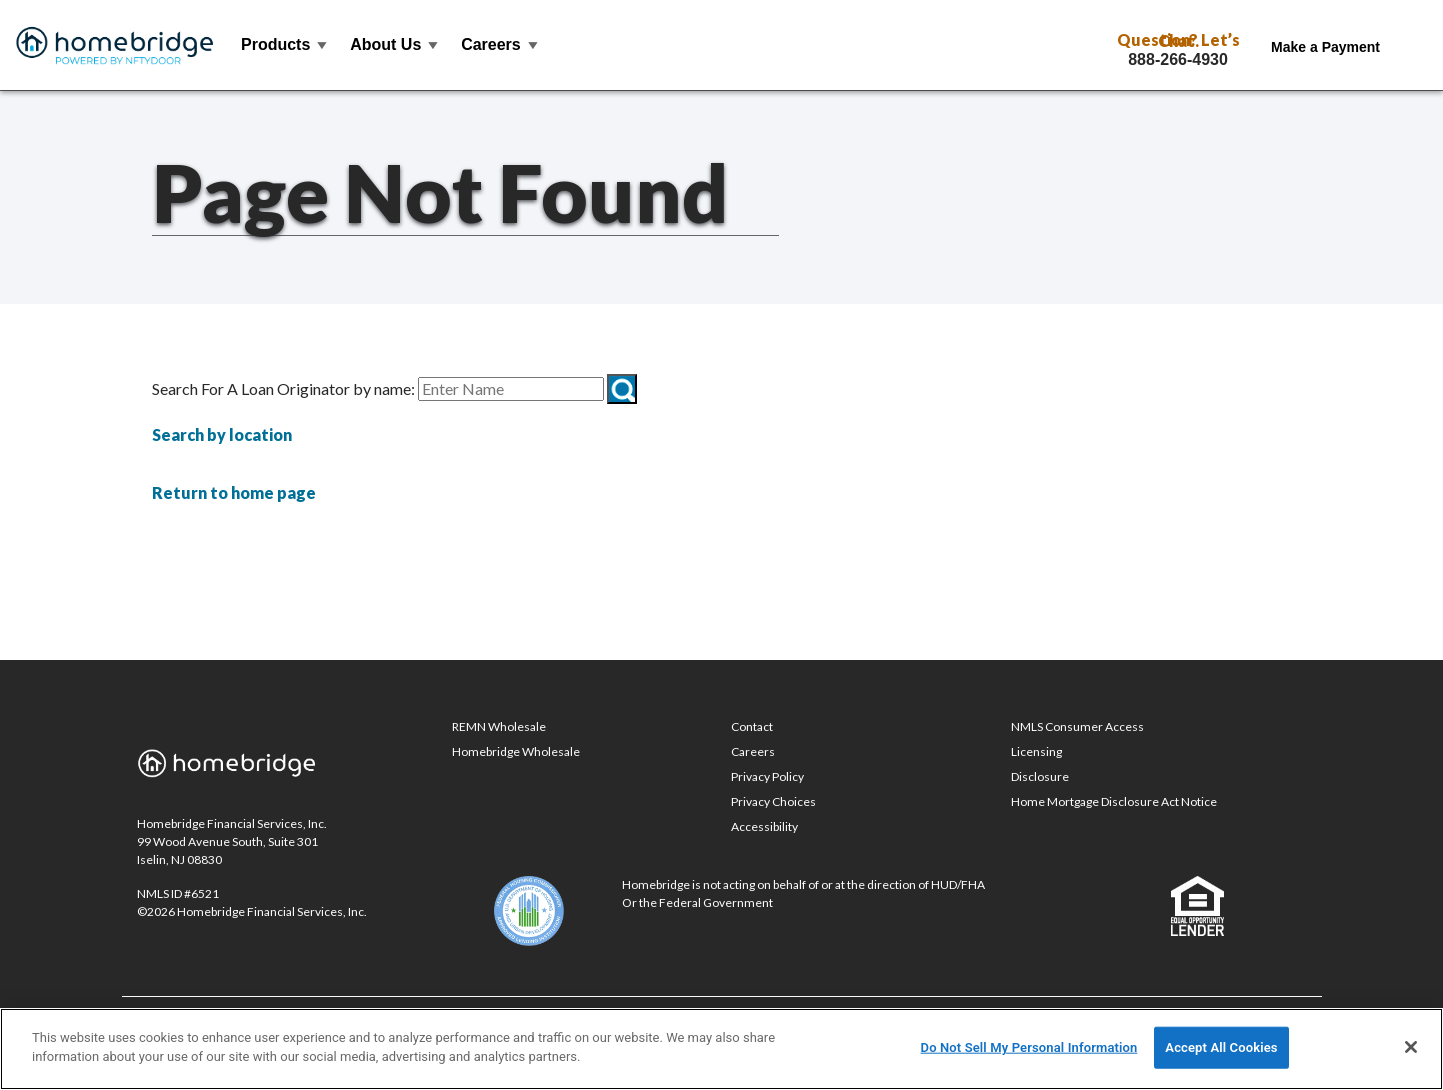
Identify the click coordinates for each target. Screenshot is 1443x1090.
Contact (752, 726)
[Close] (1411, 1047)
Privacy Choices (773, 801)
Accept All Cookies (1221, 1047)
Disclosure (1040, 776)
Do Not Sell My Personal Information (1029, 1047)
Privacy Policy (767, 776)
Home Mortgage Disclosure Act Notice (1114, 801)
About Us (395, 44)
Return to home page (234, 492)
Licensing (1036, 751)
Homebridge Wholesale (516, 751)
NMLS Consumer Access (1077, 726)
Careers (500, 44)
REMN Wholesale (499, 726)
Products (285, 44)
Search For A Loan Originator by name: (283, 389)
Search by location (222, 434)
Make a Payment (1325, 47)
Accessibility (764, 826)
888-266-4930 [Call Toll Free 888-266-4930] (1178, 60)
